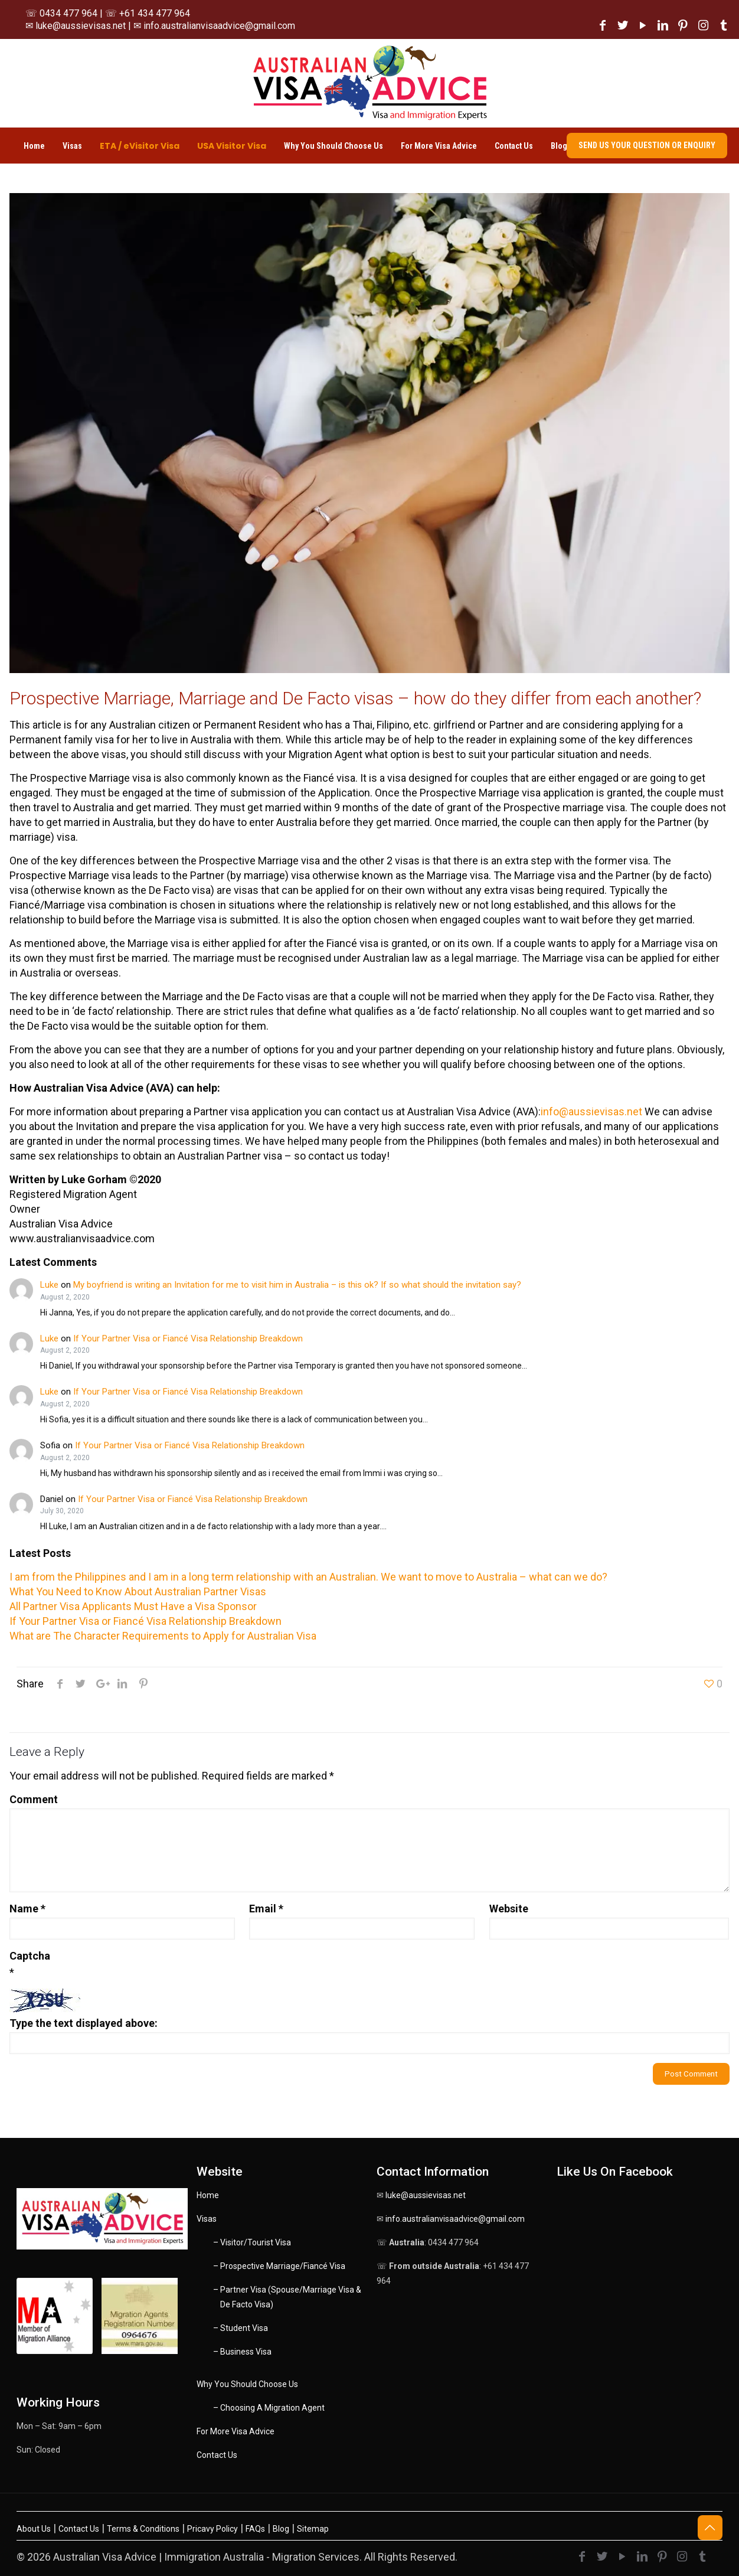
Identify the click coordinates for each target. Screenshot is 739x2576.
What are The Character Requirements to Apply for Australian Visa (162, 1636)
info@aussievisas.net (591, 1111)
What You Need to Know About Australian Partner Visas (137, 1591)
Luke (49, 1284)
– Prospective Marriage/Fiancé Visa (279, 2266)
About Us (34, 2528)
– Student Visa (240, 2328)
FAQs (255, 2528)
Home (208, 2195)
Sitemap (313, 2528)
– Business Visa (242, 2351)
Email (266, 1908)
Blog (281, 2528)
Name (27, 1908)
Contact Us (217, 2455)
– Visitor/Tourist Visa (252, 2242)
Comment (33, 1799)
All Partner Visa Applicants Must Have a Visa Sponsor (133, 1606)
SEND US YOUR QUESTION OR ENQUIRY (646, 145)
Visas (207, 2219)
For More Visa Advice (235, 2431)
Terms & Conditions (143, 2528)
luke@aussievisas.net (425, 2195)
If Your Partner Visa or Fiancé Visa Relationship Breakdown (188, 1338)
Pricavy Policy (212, 2528)
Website (508, 1908)
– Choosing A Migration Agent (269, 2407)
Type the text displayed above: (83, 2023)
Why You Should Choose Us (247, 2384)
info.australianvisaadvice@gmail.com (455, 2219)
